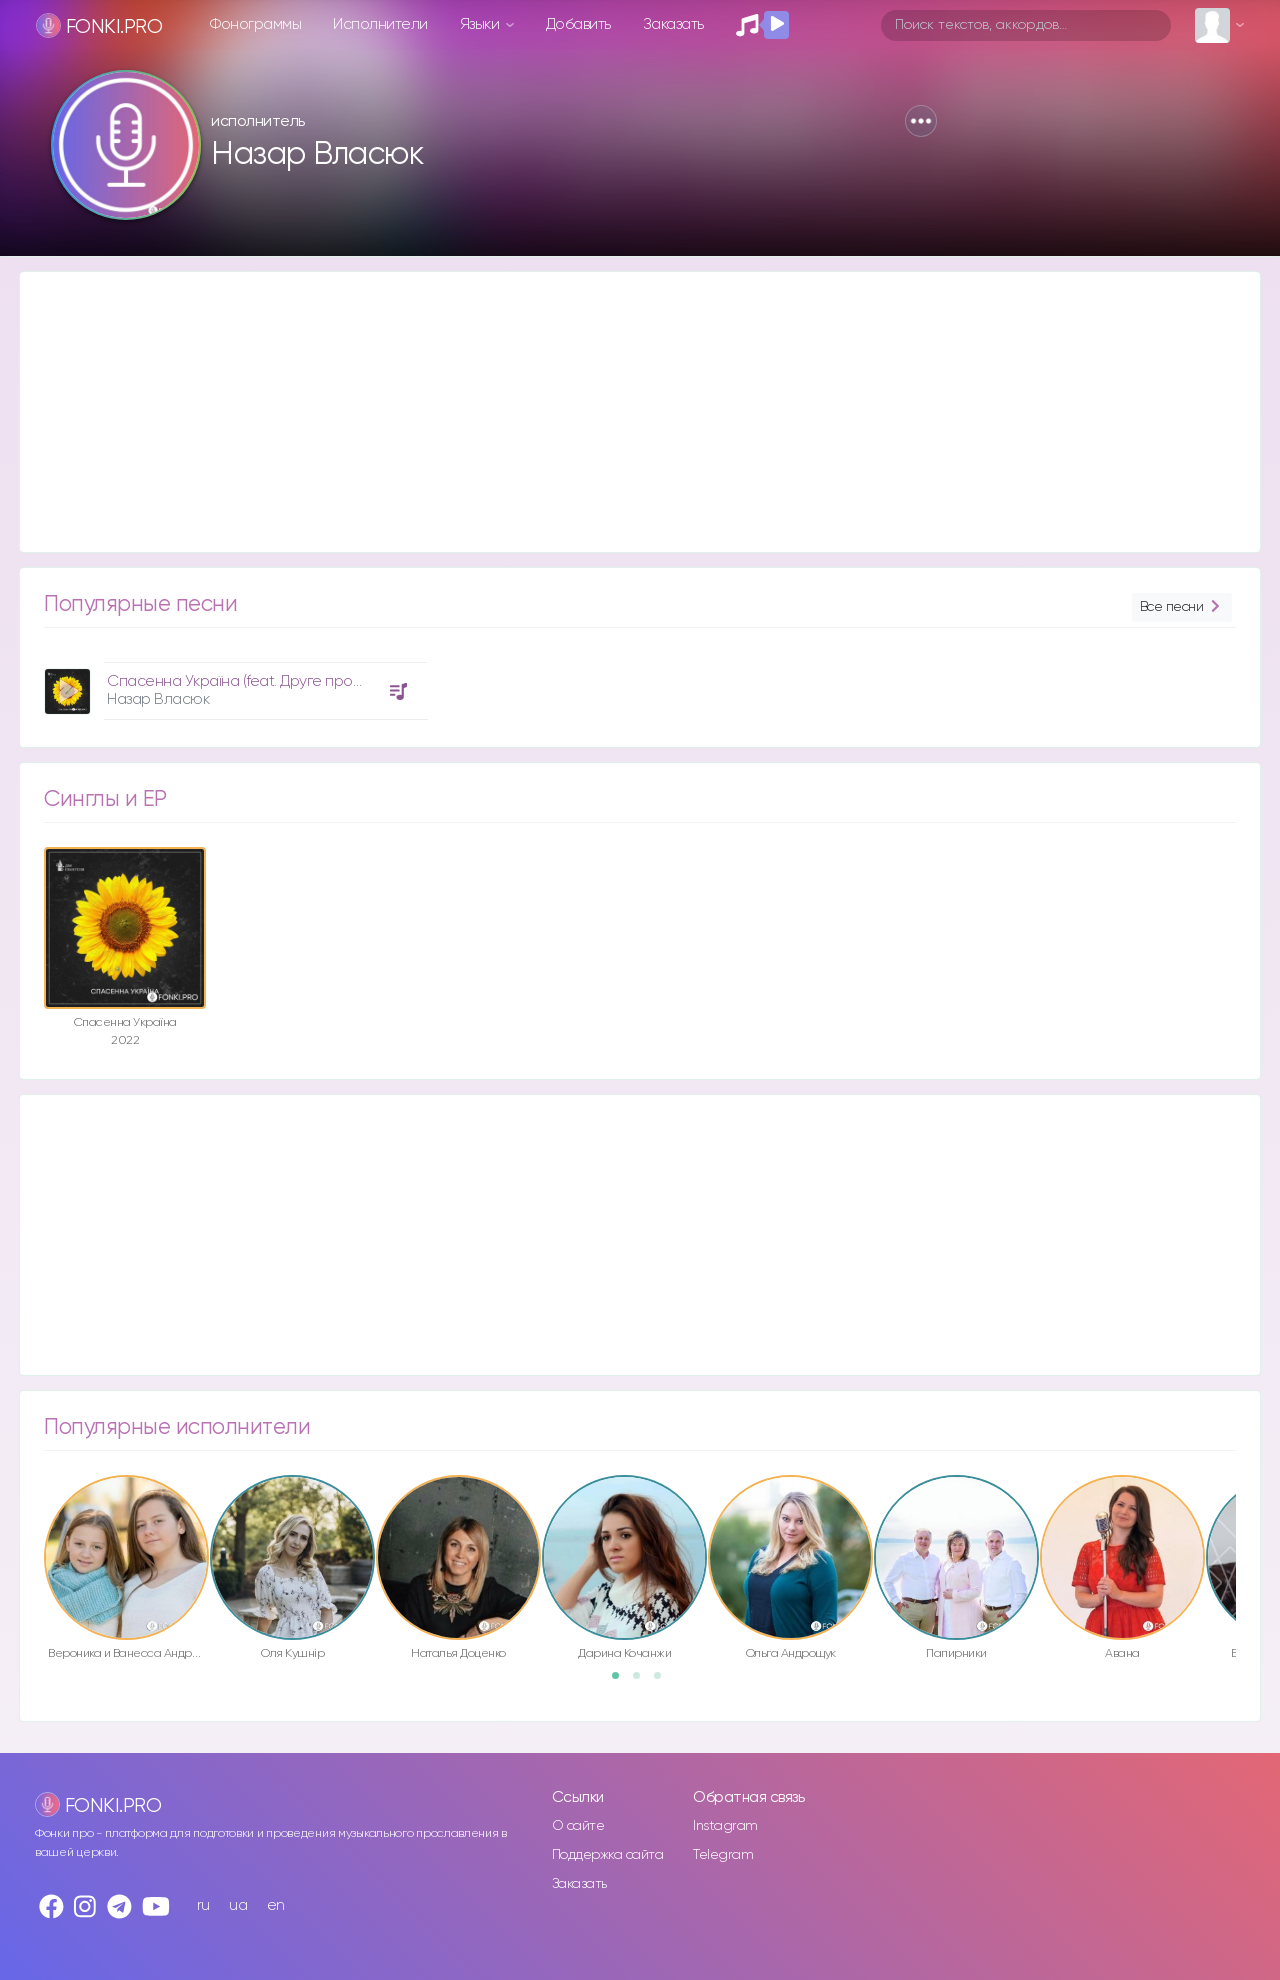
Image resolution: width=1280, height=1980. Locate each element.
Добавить (578, 24)
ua (238, 1905)
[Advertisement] (620, 412)
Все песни (1182, 607)
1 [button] (622, 1682)
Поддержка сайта (608, 1855)
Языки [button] (481, 24)
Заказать (673, 24)
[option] (233, 683)
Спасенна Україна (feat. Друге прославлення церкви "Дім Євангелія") (349, 681)
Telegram (723, 1855)
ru (203, 1905)
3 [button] (664, 1682)
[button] (921, 121)
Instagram (725, 1826)
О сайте (578, 1826)
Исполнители (380, 24)
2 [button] (643, 1682)
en (276, 1905)
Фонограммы (255, 24)
